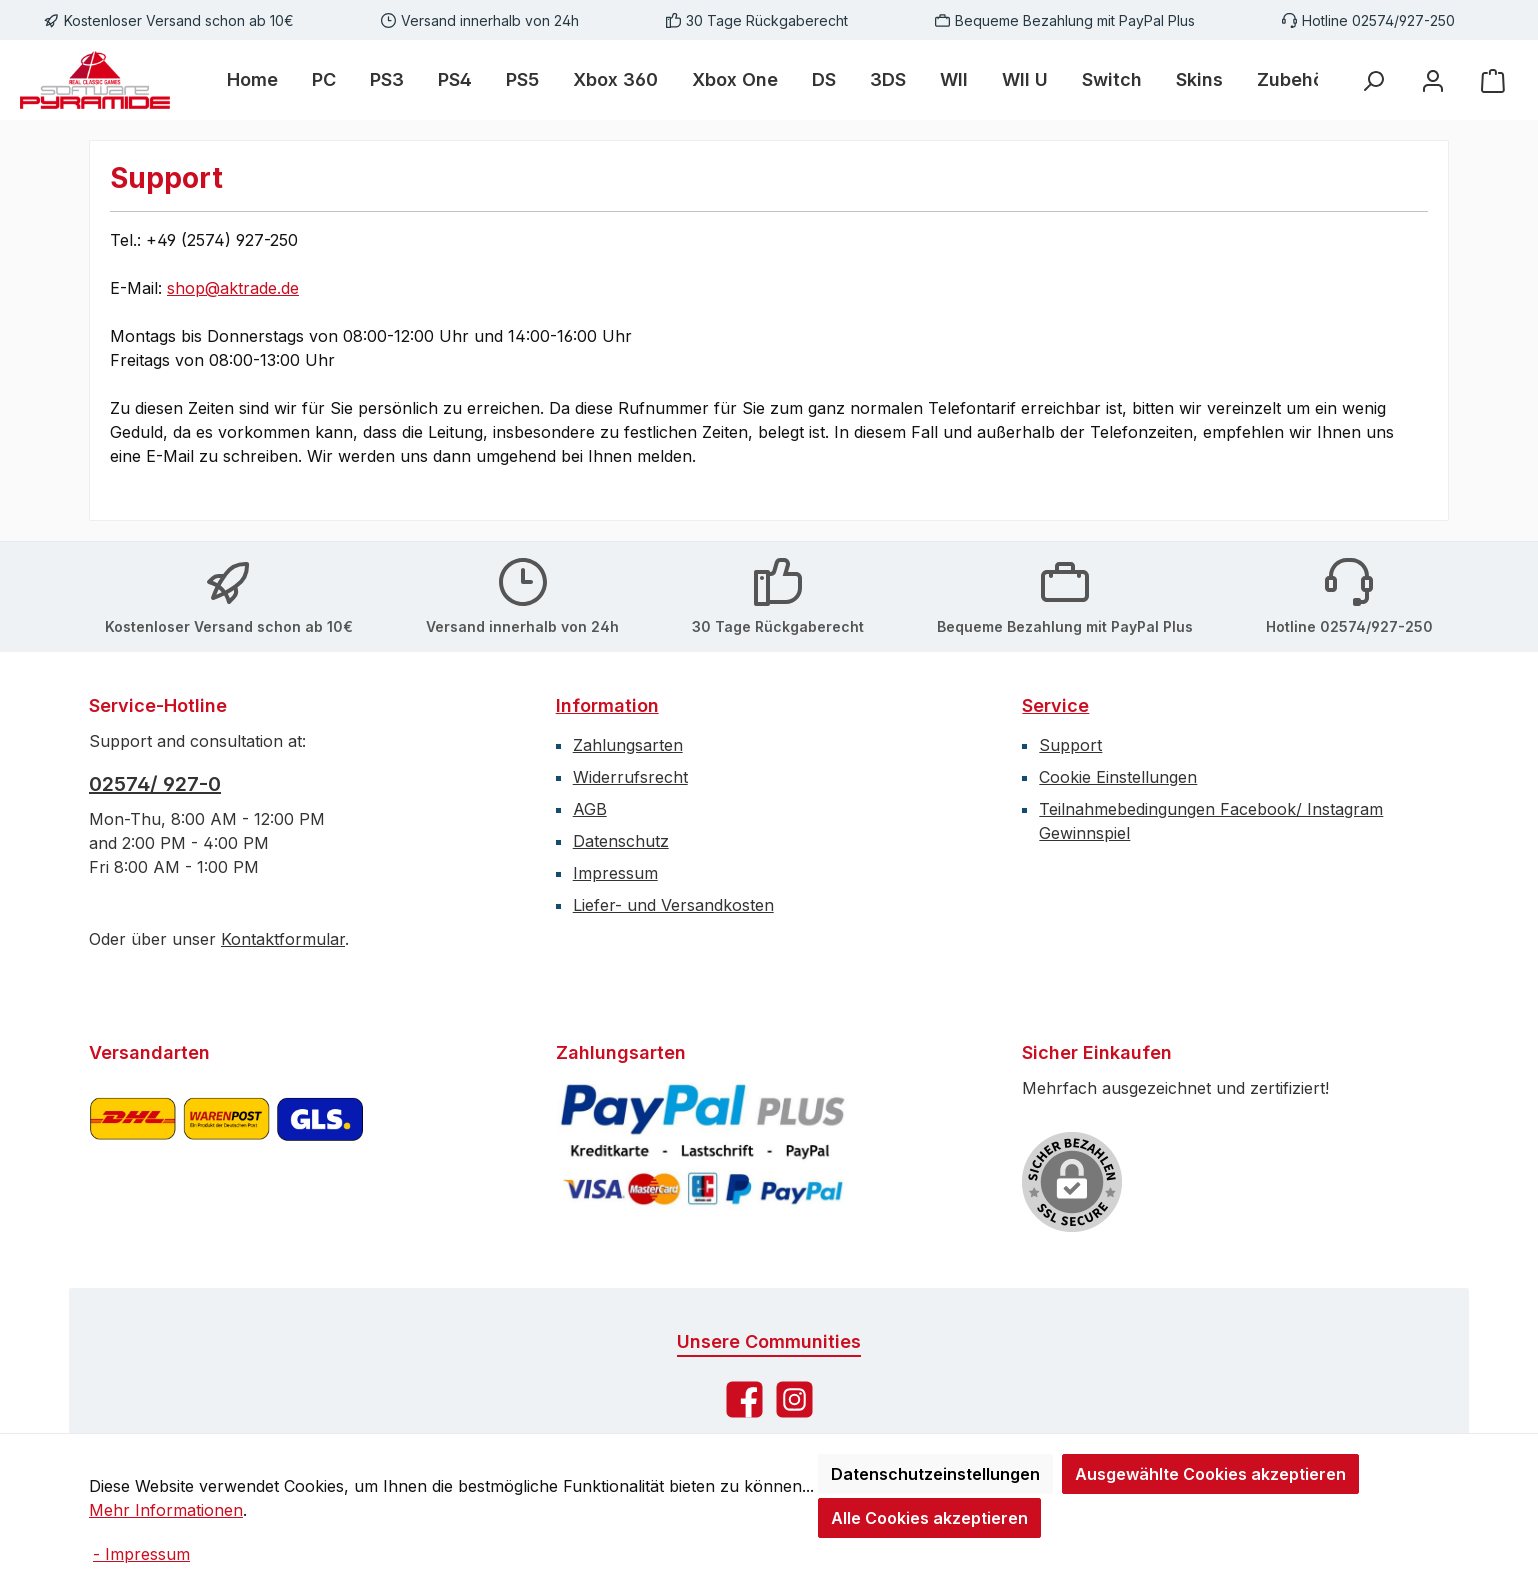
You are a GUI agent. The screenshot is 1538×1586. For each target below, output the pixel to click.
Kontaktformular (283, 939)
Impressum (615, 873)
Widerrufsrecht (630, 777)
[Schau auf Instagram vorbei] (794, 1399)
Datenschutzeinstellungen (935, 1474)
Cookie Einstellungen (1118, 777)
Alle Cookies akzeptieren (929, 1518)
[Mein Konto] (1433, 80)
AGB (590, 809)
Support (1070, 745)
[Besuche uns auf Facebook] (744, 1399)
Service (1055, 705)
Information (607, 705)
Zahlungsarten (628, 745)
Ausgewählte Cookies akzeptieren (1210, 1474)
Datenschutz (621, 841)
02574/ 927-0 (155, 784)
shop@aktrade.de (233, 288)
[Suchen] (1373, 80)
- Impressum (141, 1554)
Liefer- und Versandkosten (673, 905)
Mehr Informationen (166, 1510)
